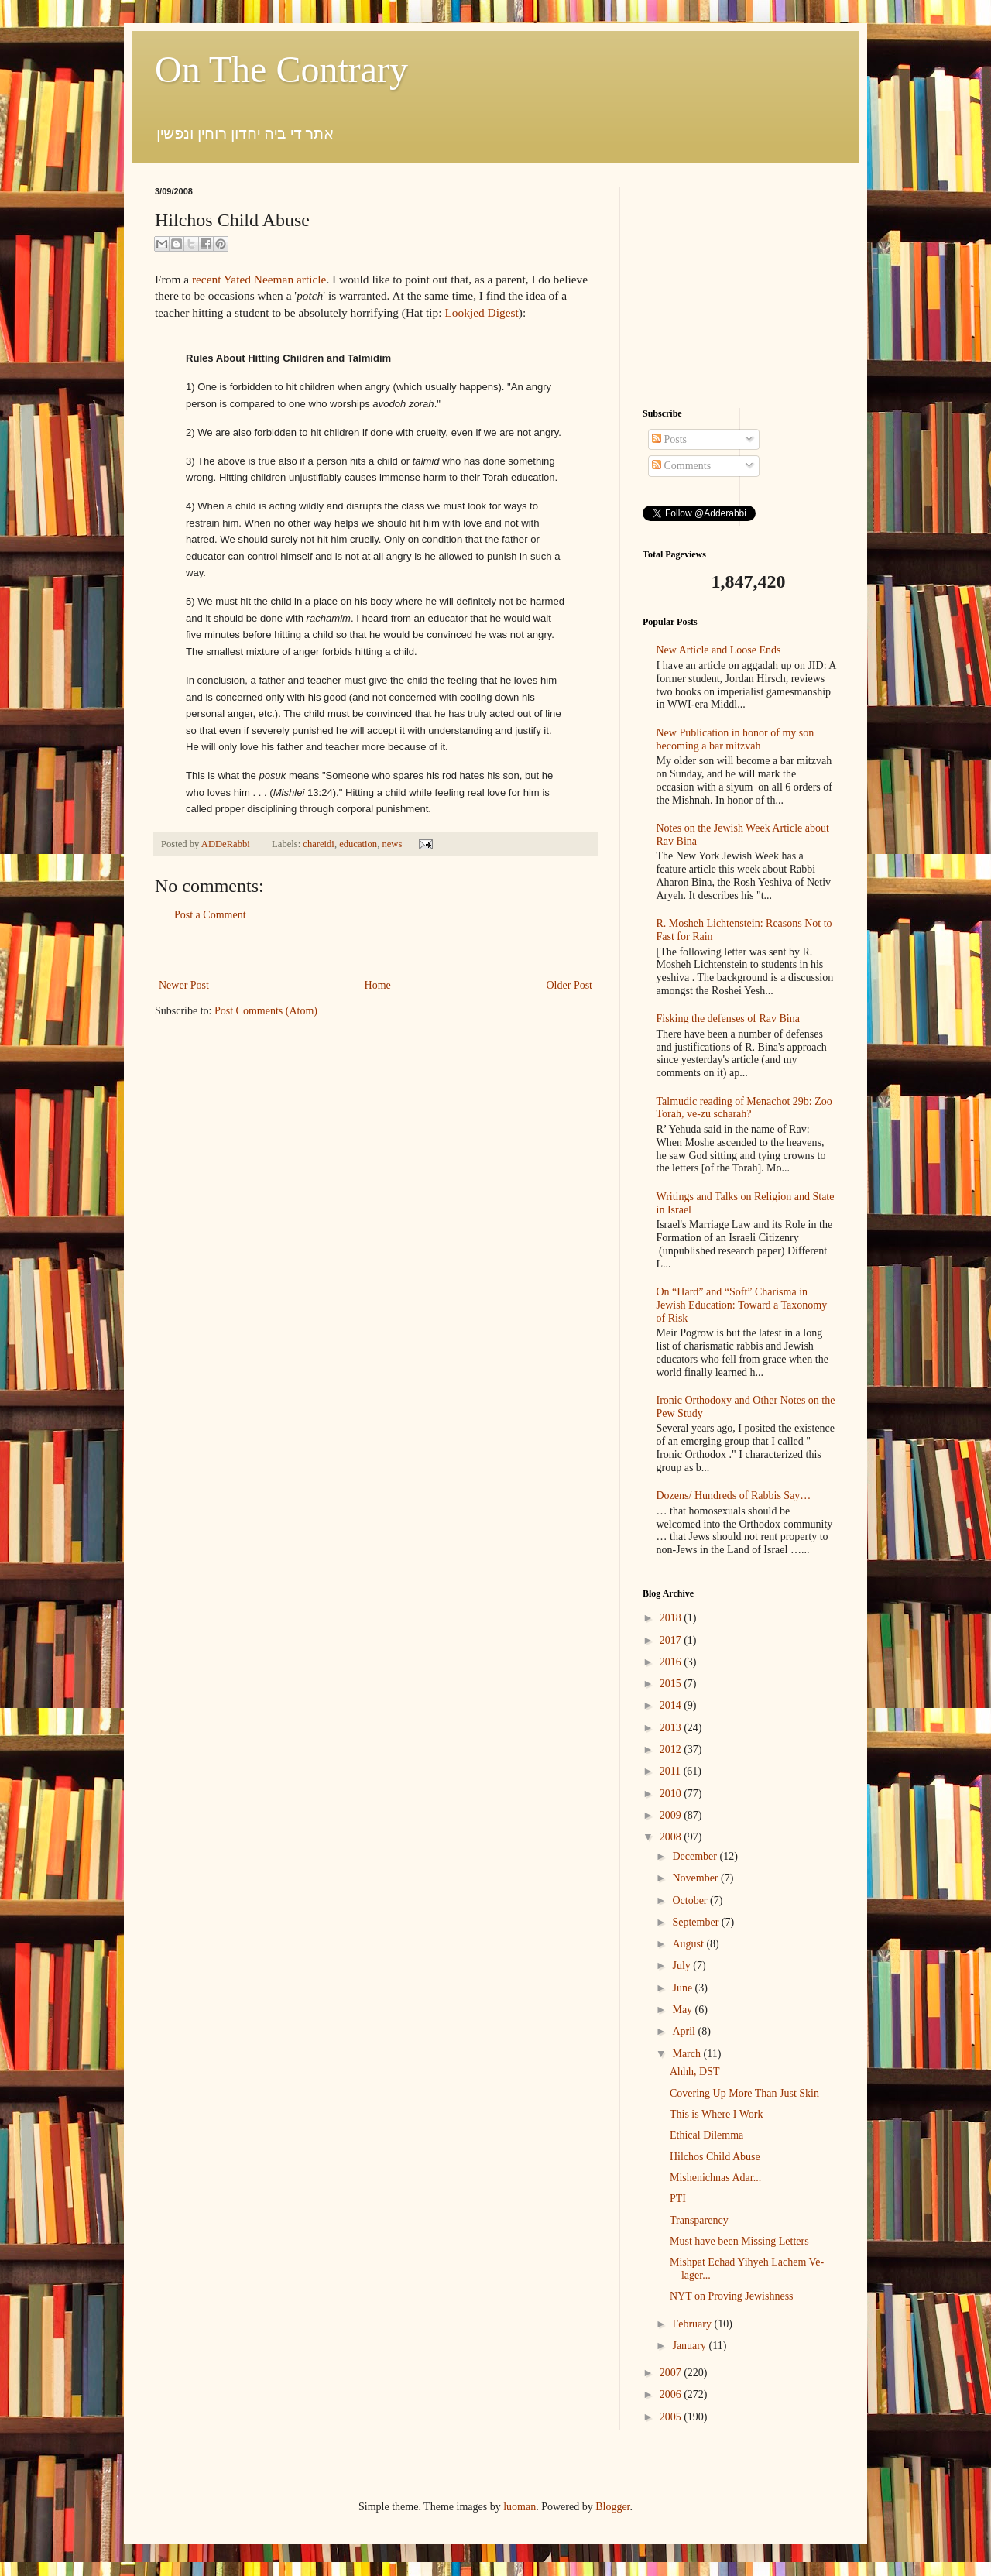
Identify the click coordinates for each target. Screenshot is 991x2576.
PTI (678, 2198)
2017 (672, 1640)
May (683, 2009)
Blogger (612, 2507)
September (696, 1922)
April (685, 2031)
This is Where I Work (716, 2114)
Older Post (570, 985)
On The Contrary (281, 69)
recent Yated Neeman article (259, 279)
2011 (672, 1771)
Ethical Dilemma (706, 2135)
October (691, 1900)
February (693, 2324)
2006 (672, 2394)
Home (378, 985)
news (392, 844)
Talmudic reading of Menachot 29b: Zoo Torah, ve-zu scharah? (744, 1108)
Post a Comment (210, 915)
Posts (669, 439)
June (683, 1988)
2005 (672, 2417)
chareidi (318, 844)
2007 (672, 2373)
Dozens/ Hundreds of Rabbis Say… (734, 1495)
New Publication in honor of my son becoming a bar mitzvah (735, 739)
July (682, 1965)
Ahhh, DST (695, 2071)
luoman (519, 2507)
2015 (672, 1683)
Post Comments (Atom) (265, 1011)
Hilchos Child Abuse (715, 2157)
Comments (681, 466)
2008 (672, 1837)
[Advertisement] (375, 950)
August (689, 1944)
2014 (672, 1705)
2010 (672, 1793)
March (687, 2054)
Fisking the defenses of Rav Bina (728, 1018)
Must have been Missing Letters (739, 2241)
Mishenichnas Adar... (715, 2177)
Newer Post (184, 985)
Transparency (699, 2220)
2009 (672, 1815)
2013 (672, 1728)
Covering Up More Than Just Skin (744, 2093)
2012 (672, 1749)
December (695, 1856)
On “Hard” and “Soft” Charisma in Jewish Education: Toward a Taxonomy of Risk (742, 1305)
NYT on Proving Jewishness (732, 2296)
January (690, 2345)
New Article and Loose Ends (719, 650)
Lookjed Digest (481, 312)
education (358, 844)
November (696, 1878)
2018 (672, 1618)
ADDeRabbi (226, 844)
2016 (672, 1662)
